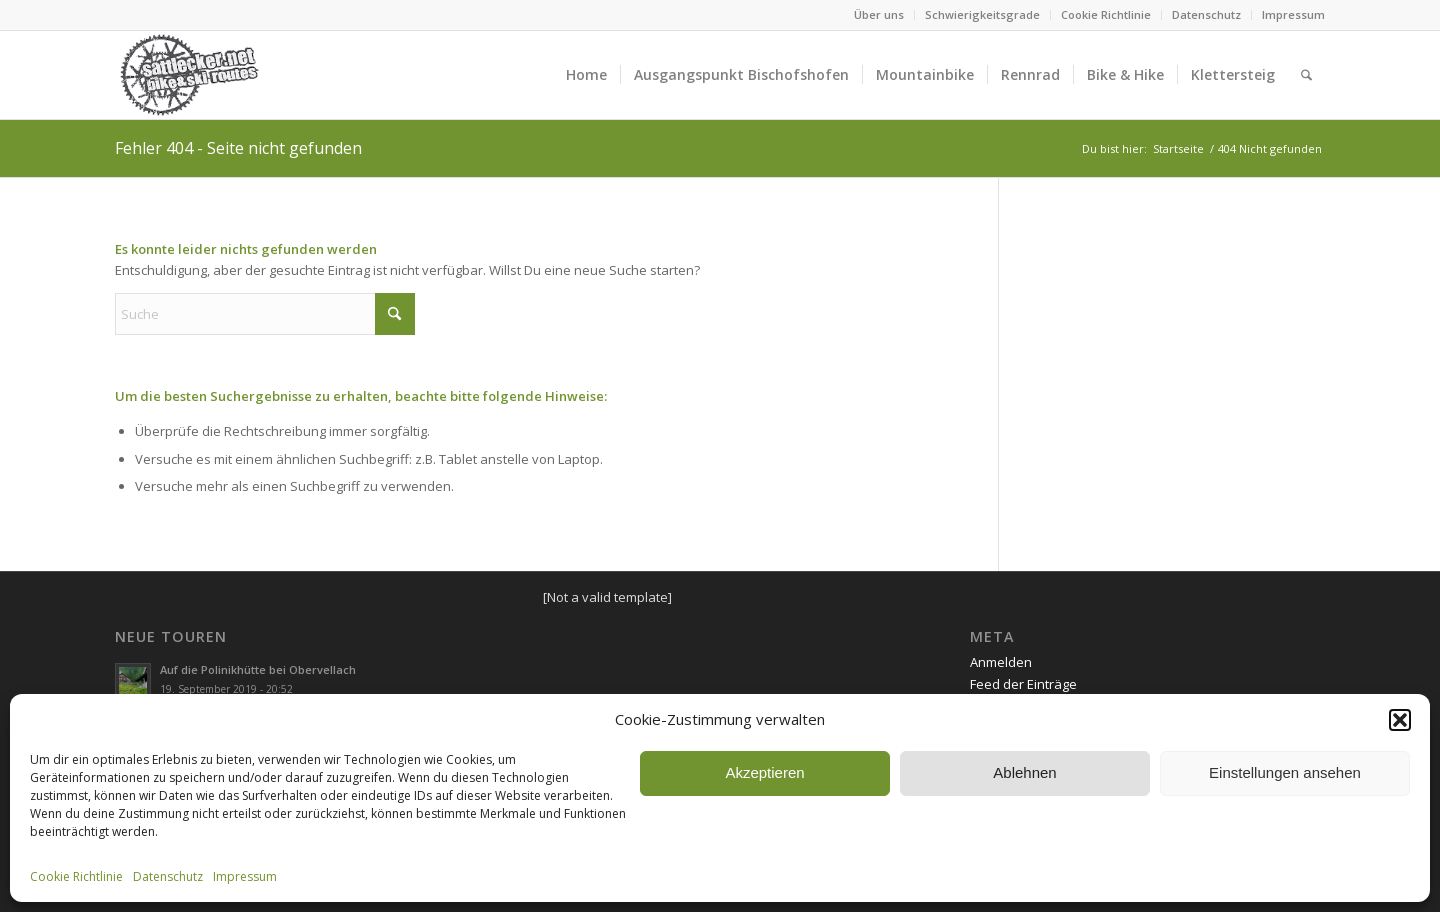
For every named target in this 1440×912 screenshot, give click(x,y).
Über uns (879, 14)
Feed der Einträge (1023, 684)
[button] (1400, 720)
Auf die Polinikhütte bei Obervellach (258, 669)
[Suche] (1306, 75)
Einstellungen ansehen (1285, 772)
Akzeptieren (764, 772)
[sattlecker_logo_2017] (190, 75)
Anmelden (1001, 662)
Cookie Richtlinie (76, 876)
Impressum (245, 876)
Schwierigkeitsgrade (982, 14)
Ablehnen (1024, 772)
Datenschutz (168, 876)
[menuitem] (879, 15)
